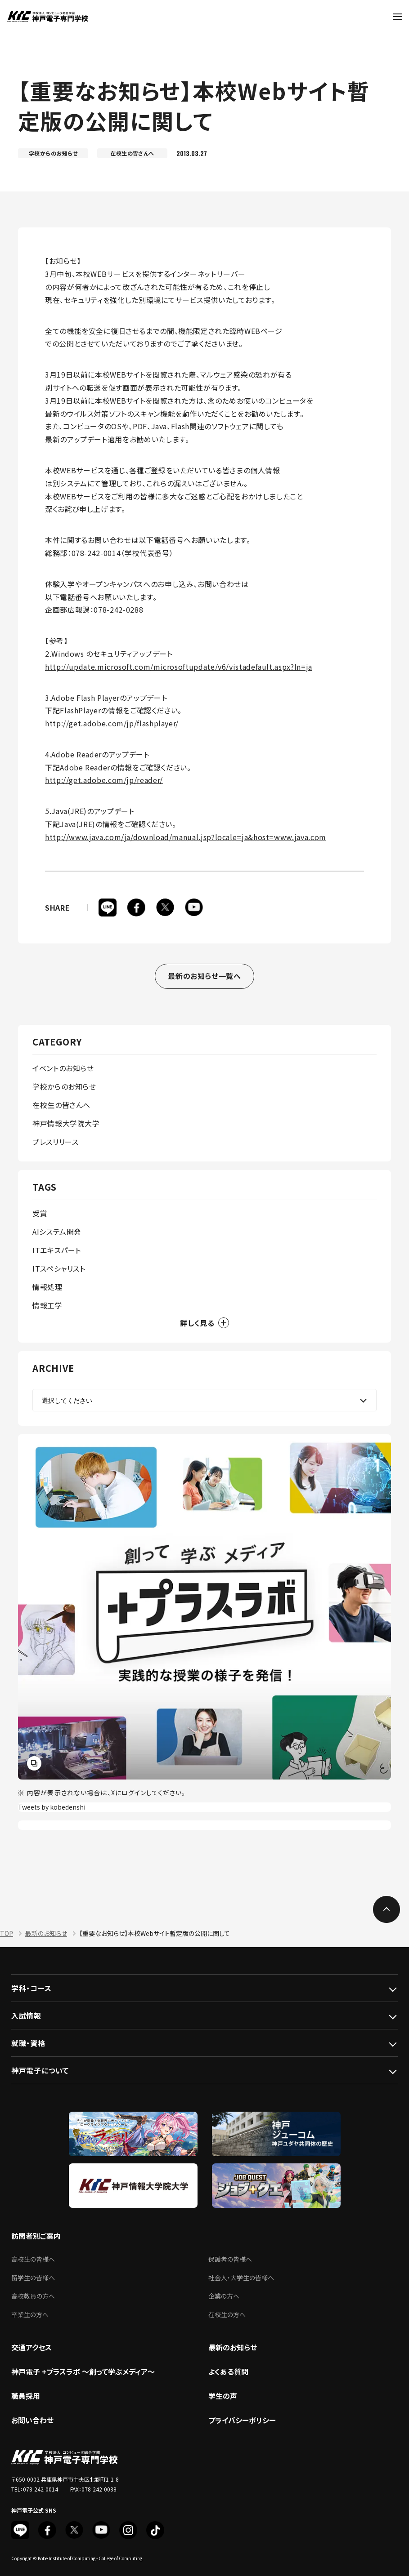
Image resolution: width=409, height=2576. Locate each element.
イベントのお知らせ (63, 1068)
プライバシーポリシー (242, 2420)
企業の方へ (223, 2295)
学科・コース (31, 1988)
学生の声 (222, 2395)
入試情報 (26, 2015)
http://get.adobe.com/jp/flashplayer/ (112, 723)
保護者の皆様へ (230, 2259)
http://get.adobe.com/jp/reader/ (104, 779)
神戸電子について (40, 2070)
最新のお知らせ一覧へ (204, 975)
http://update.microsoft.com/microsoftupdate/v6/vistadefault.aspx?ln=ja (178, 666)
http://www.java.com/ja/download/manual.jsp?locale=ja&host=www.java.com (185, 837)
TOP (6, 1933)
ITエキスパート (56, 1250)
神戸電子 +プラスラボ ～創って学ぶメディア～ (83, 2371)
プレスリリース (55, 1141)
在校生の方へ (227, 2314)
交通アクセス (31, 2347)
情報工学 (47, 1305)
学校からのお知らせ (64, 1086)
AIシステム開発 (56, 1231)
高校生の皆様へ (33, 2259)
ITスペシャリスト (58, 1268)
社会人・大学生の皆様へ (241, 2277)
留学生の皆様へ (33, 2277)
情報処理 (47, 1286)
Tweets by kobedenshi (51, 1806)
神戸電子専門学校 (47, 16)
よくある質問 (228, 2371)
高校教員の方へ (33, 2295)
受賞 (39, 1213)
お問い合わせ (32, 2420)
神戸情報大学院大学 (66, 1123)
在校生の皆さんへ (61, 1104)
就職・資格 (28, 2043)
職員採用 (25, 2395)
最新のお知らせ (46, 1933)
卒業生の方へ (30, 2314)
